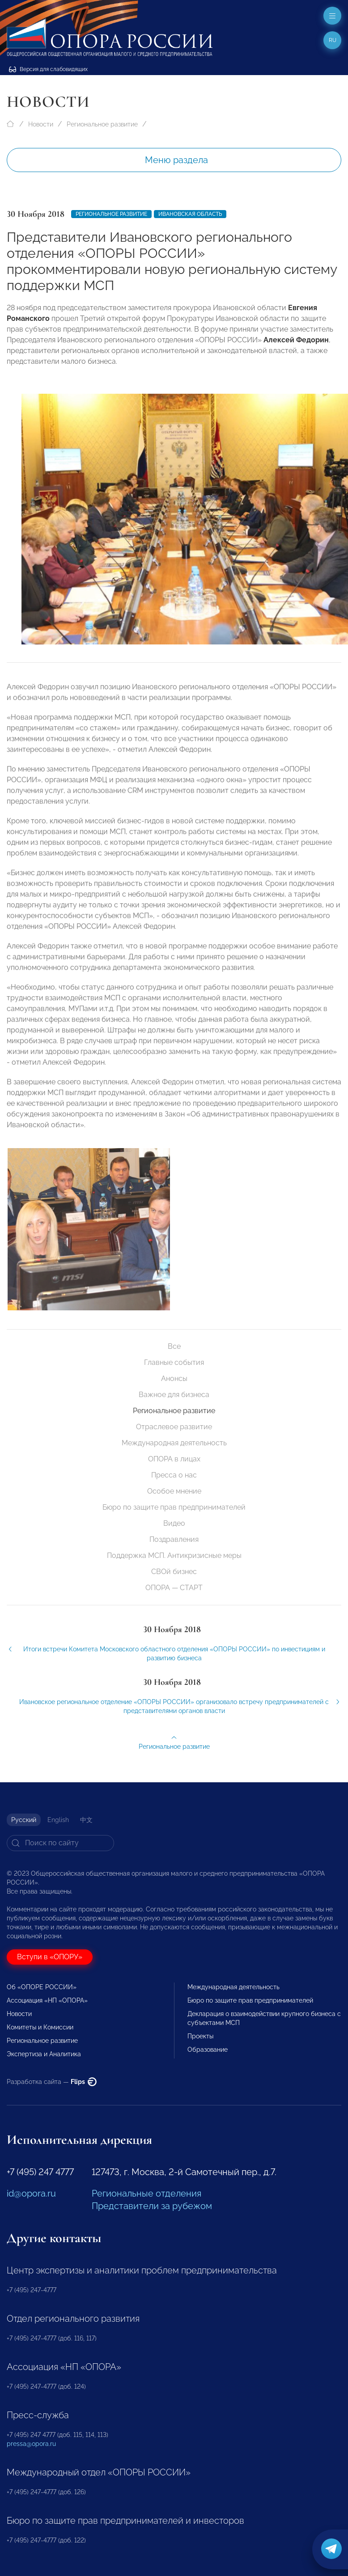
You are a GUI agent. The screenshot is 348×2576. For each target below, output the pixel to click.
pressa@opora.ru (31, 2443)
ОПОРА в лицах (174, 1459)
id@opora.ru (31, 2193)
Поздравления (174, 1539)
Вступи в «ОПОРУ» (49, 1957)
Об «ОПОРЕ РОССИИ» (41, 1987)
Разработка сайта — (52, 2081)
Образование (207, 2049)
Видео (174, 1523)
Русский (23, 1819)
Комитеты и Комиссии (40, 2027)
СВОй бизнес (174, 1571)
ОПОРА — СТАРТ (174, 1587)
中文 (86, 1819)
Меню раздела (176, 160)
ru (332, 40)
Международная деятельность (174, 1443)
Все (174, 1346)
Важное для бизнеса (174, 1394)
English (58, 1819)
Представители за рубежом (152, 2206)
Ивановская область (190, 214)
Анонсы (174, 1378)
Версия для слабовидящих (48, 69)
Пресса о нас (174, 1475)
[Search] (60, 1843)
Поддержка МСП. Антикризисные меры (174, 1555)
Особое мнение (174, 1491)
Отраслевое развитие (174, 1427)
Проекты (200, 2036)
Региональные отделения (146, 2193)
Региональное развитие (102, 124)
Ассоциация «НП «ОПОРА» (47, 2000)
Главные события (174, 1362)
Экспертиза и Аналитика (44, 2054)
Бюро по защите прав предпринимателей (174, 1507)
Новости (40, 124)
